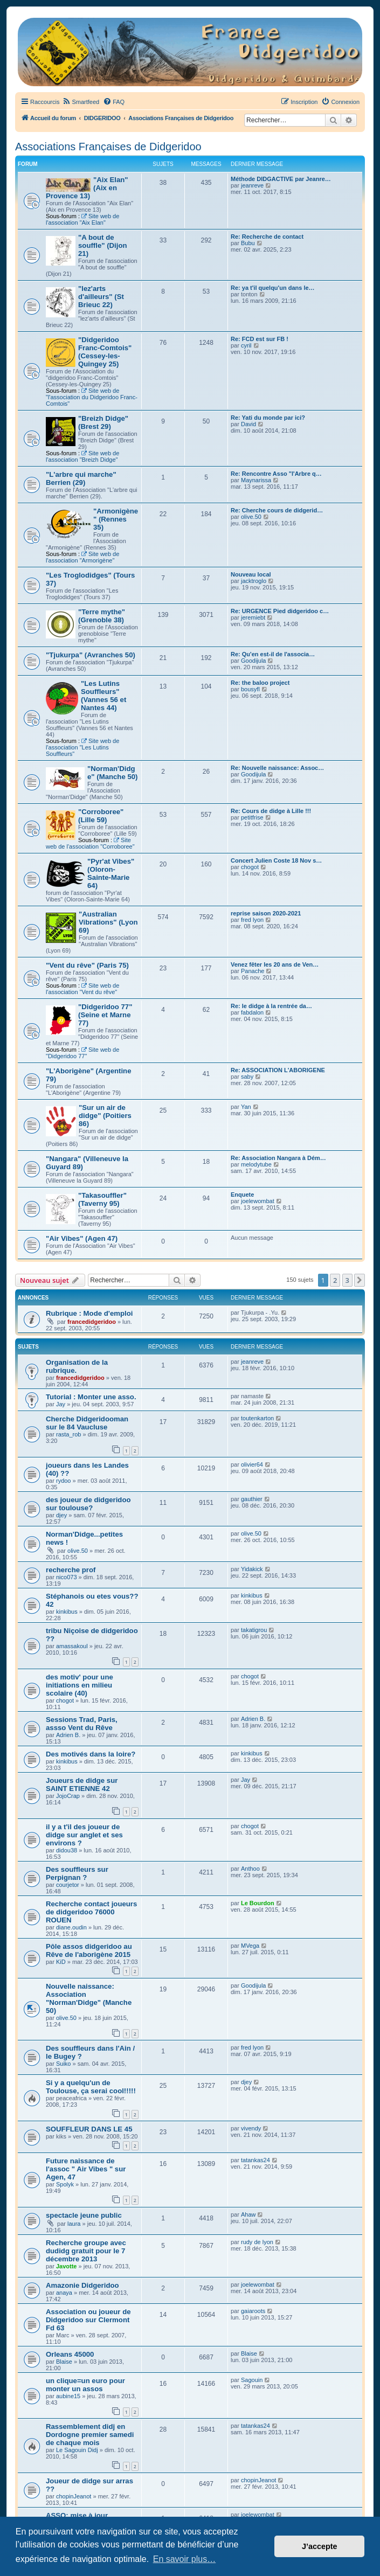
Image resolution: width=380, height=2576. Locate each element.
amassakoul (72, 1646)
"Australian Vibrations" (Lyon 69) (108, 922)
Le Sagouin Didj (77, 2450)
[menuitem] (80, 101)
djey (61, 1515)
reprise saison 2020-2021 (266, 913)
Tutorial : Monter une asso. (91, 1397)
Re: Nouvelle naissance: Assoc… (277, 768)
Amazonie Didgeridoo (82, 2285)
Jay (60, 1404)
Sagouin (251, 2380)
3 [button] (347, 1280)
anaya (64, 2292)
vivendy (251, 2128)
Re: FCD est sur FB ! (259, 339)
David (248, 424)
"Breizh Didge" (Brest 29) (103, 422)
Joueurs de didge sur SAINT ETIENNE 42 (82, 1784)
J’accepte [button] (319, 2546)
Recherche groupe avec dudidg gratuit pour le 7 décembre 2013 (86, 2251)
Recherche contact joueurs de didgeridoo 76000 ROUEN (91, 1912)
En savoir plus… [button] (184, 2559)
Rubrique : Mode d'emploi (89, 1313)
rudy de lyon (257, 2242)
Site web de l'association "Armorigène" (82, 557)
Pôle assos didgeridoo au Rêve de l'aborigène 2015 (89, 1950)
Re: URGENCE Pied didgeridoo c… (280, 611)
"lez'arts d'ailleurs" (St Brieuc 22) (101, 296)
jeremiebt (253, 617)
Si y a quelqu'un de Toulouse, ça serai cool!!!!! (91, 2087)
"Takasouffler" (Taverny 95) (102, 1199)
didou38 (66, 1850)
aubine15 (68, 2396)
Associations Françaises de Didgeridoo (108, 146)
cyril (246, 345)
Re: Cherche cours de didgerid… (277, 510)
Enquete (242, 1194)
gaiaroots (253, 2311)
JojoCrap (68, 1796)
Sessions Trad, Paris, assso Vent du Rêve (82, 1724)
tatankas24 (255, 2160)
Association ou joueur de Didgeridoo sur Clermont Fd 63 (88, 2320)
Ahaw (248, 2214)
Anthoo (250, 1868)
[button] (359, 1280)
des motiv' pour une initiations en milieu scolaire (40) (79, 1685)
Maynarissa (256, 480)
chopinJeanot (73, 2496)
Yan (246, 1106)
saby (247, 1076)
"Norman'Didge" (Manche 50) (112, 773)
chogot (250, 867)
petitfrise (252, 817)
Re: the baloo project (260, 682)
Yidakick (252, 1569)
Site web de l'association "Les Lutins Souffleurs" (82, 747)
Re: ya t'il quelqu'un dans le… (273, 287)
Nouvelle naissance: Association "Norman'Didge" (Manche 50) (89, 1998)
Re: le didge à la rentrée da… (271, 1006)
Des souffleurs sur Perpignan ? (77, 1873)
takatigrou (254, 1630)
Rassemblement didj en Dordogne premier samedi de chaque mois (90, 2434)
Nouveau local (251, 574)
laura (73, 2223)
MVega (250, 1945)
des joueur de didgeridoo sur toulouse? (88, 1504)
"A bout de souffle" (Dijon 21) (102, 245)
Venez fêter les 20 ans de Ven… (275, 964)
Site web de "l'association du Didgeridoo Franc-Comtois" (91, 397)
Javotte (66, 2266)
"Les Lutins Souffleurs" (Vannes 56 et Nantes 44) (103, 695)
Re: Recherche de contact (267, 236)
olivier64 (252, 1464)
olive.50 (251, 516)
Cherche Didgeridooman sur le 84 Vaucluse (87, 1423)
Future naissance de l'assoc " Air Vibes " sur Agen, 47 (86, 2169)
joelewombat (257, 1201)
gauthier (251, 1499)
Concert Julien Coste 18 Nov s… (276, 860)
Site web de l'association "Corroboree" (90, 843)
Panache (252, 971)
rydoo (63, 1480)
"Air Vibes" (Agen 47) (82, 1238)
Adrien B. (68, 1735)
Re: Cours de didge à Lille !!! (271, 811)
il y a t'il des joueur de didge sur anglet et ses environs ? (84, 1835)
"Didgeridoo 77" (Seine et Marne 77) (105, 1015)
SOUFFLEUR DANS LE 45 (89, 2129)
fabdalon (252, 1012)
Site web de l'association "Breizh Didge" (82, 456)
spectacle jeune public (84, 2215)
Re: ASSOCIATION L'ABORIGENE (278, 1070)
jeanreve (252, 185)
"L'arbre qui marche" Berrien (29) (81, 478)
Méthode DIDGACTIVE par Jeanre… (281, 179)
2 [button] (335, 1280)
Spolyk (65, 2184)
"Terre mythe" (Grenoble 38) (101, 616)
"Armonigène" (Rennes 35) (115, 519)
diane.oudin (71, 1927)
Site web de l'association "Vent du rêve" (82, 988)
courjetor (67, 1884)
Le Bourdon (257, 1903)
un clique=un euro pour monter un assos (85, 2385)
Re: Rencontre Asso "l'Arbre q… (276, 473)
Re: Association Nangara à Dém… (278, 1158)
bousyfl (250, 689)
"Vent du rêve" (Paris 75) (87, 965)
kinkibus (67, 1611)
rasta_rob (68, 1434)
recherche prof (70, 1570)
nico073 (66, 1577)
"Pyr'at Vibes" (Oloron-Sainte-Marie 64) (110, 873)
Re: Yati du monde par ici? (268, 417)
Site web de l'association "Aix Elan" (82, 219)
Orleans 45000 (70, 2354)
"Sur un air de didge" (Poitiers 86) (105, 1115)
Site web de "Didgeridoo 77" (82, 1052)
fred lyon (252, 919)
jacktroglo (253, 581)
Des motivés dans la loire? (90, 1754)
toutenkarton (257, 1418)
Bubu (248, 243)
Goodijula (253, 660)
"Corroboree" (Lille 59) (100, 816)
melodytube (256, 1164)
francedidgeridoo (91, 1321)
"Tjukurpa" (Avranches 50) (90, 655)
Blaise (64, 2361)
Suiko (63, 2063)
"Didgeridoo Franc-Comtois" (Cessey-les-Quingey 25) (105, 352)
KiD (61, 1962)
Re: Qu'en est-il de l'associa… (273, 654)
